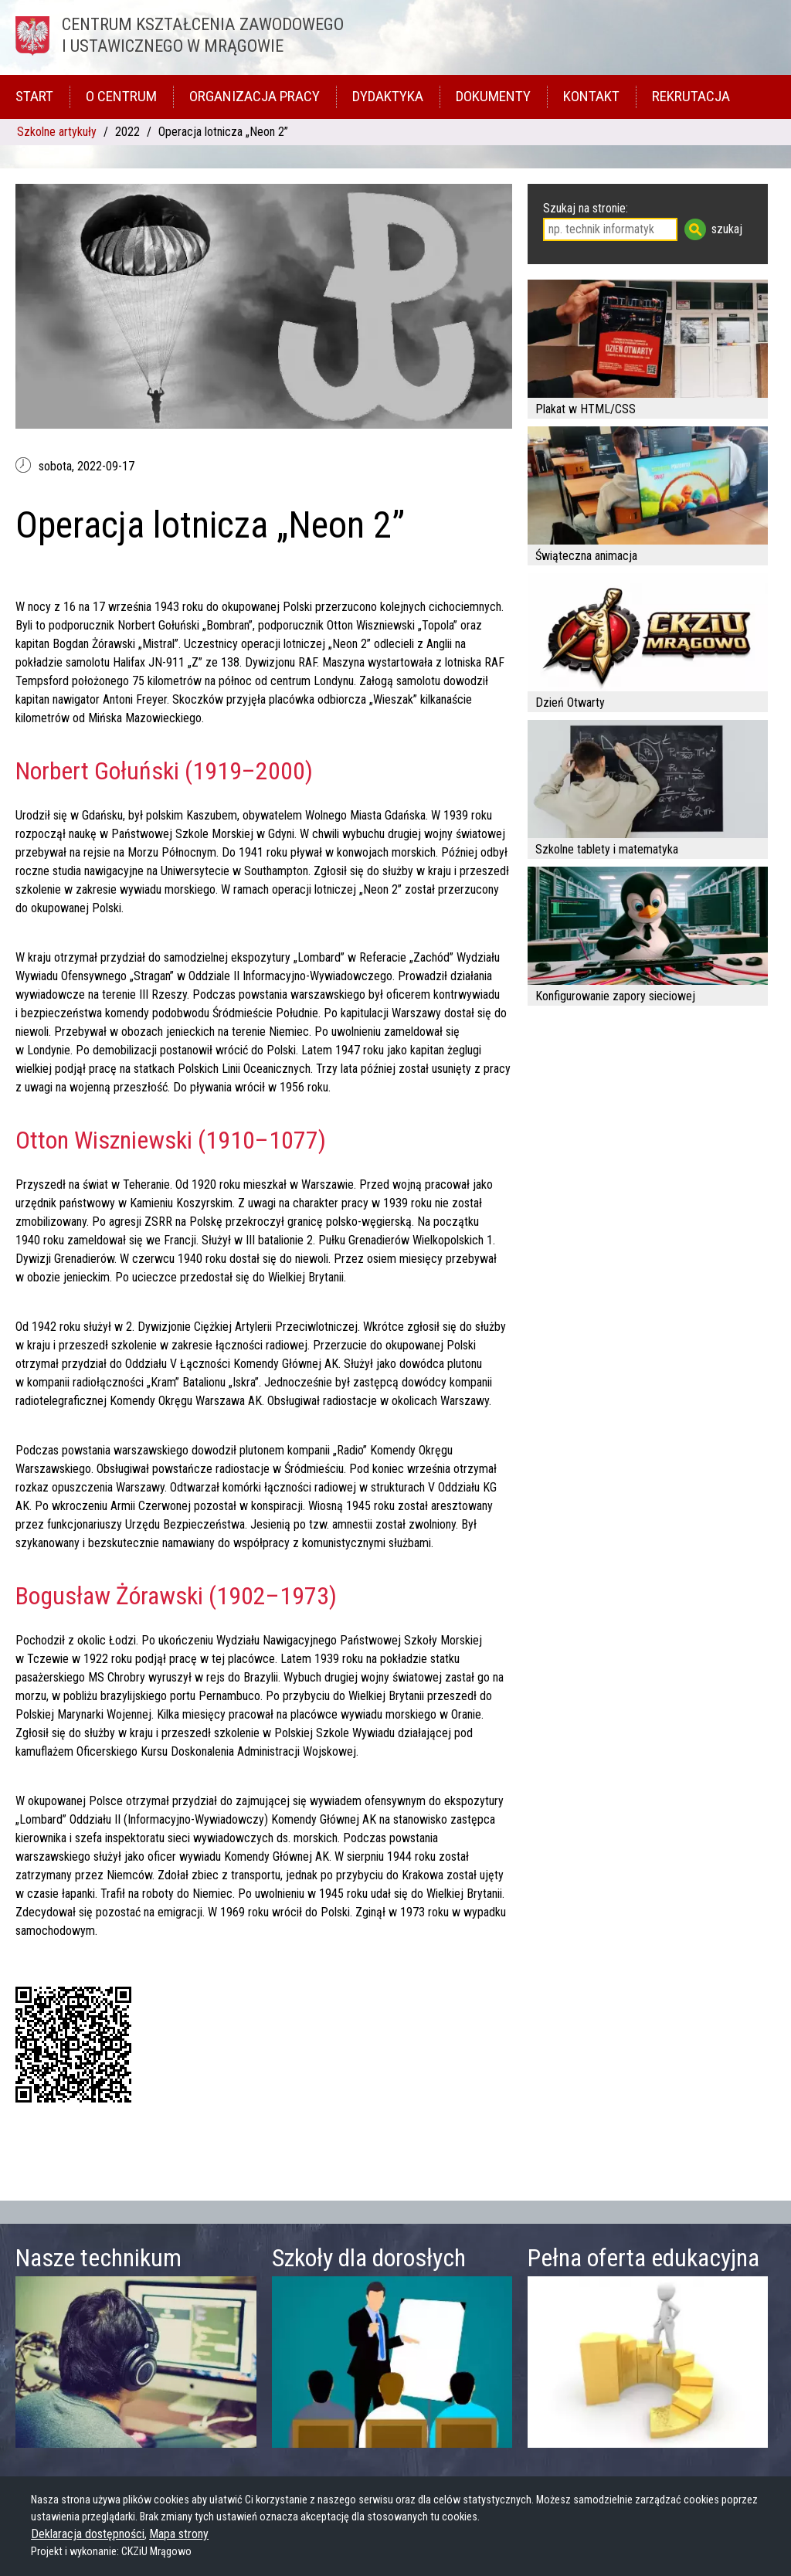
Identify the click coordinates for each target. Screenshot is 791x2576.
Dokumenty (493, 96)
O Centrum (121, 96)
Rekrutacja (691, 96)
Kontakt (591, 96)
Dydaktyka (387, 96)
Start (34, 96)
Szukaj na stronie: (585, 208)
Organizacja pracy (254, 96)
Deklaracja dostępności (87, 2534)
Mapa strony (179, 2534)
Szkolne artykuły (57, 131)
